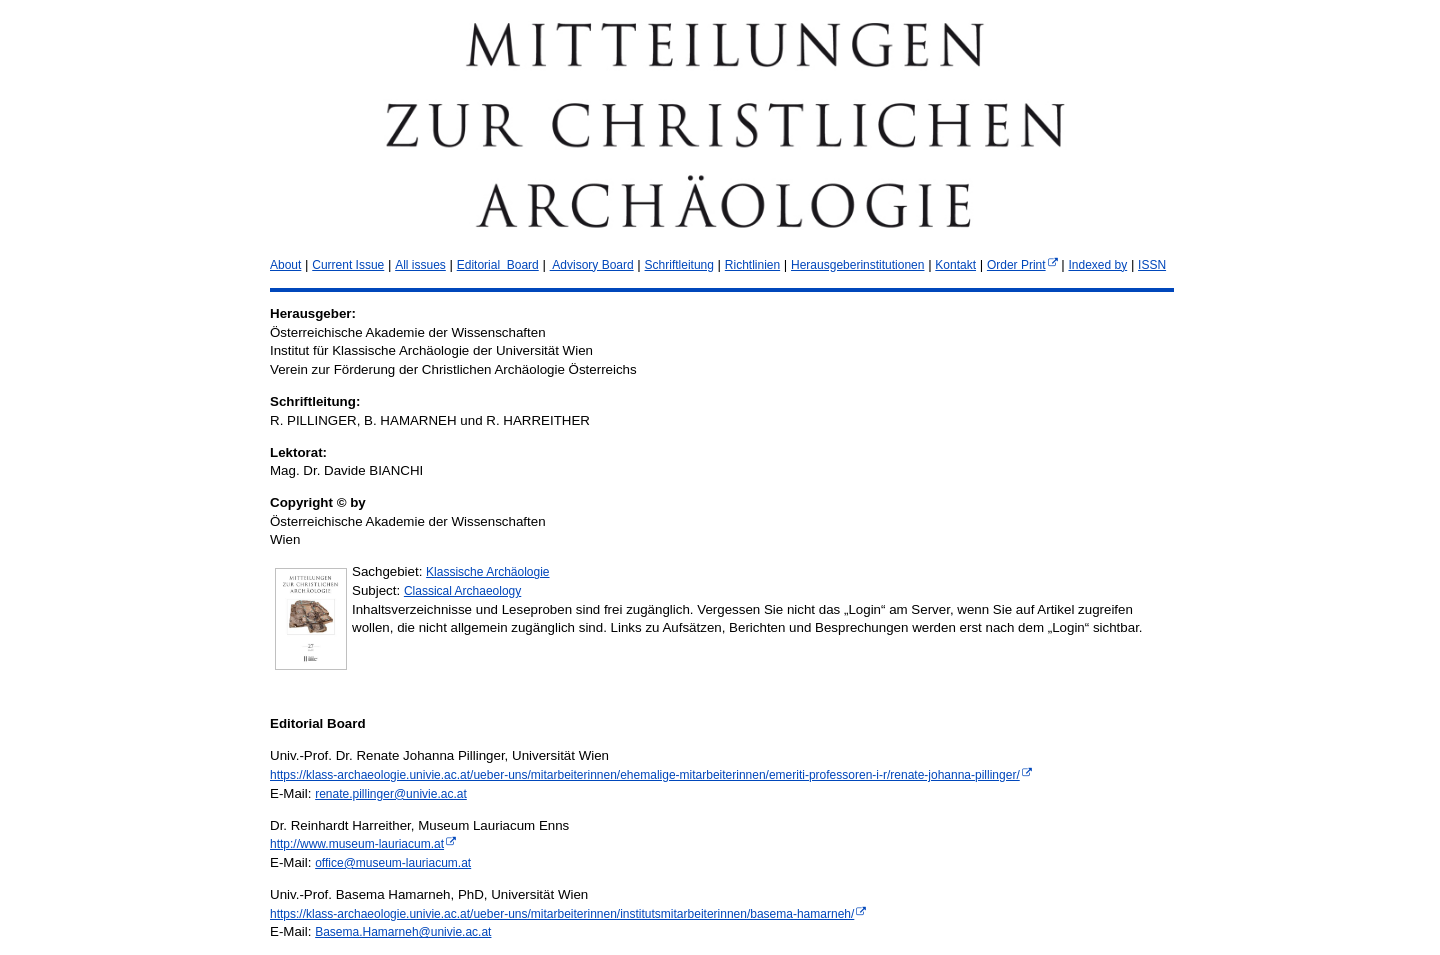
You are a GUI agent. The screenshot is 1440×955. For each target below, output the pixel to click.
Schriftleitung (679, 265)
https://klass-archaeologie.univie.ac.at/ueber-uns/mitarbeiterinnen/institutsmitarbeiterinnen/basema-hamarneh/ (562, 914)
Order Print (1016, 265)
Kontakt (955, 265)
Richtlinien (752, 265)
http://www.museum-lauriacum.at (357, 844)
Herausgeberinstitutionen (857, 265)
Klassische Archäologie (487, 572)
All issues (420, 265)
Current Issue (348, 265)
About (285, 265)
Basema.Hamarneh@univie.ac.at (403, 932)
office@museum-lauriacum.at (393, 863)
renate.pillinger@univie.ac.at (391, 794)
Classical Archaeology (462, 591)
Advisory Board (592, 265)
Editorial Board (498, 265)
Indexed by (1097, 265)
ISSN (1152, 265)
